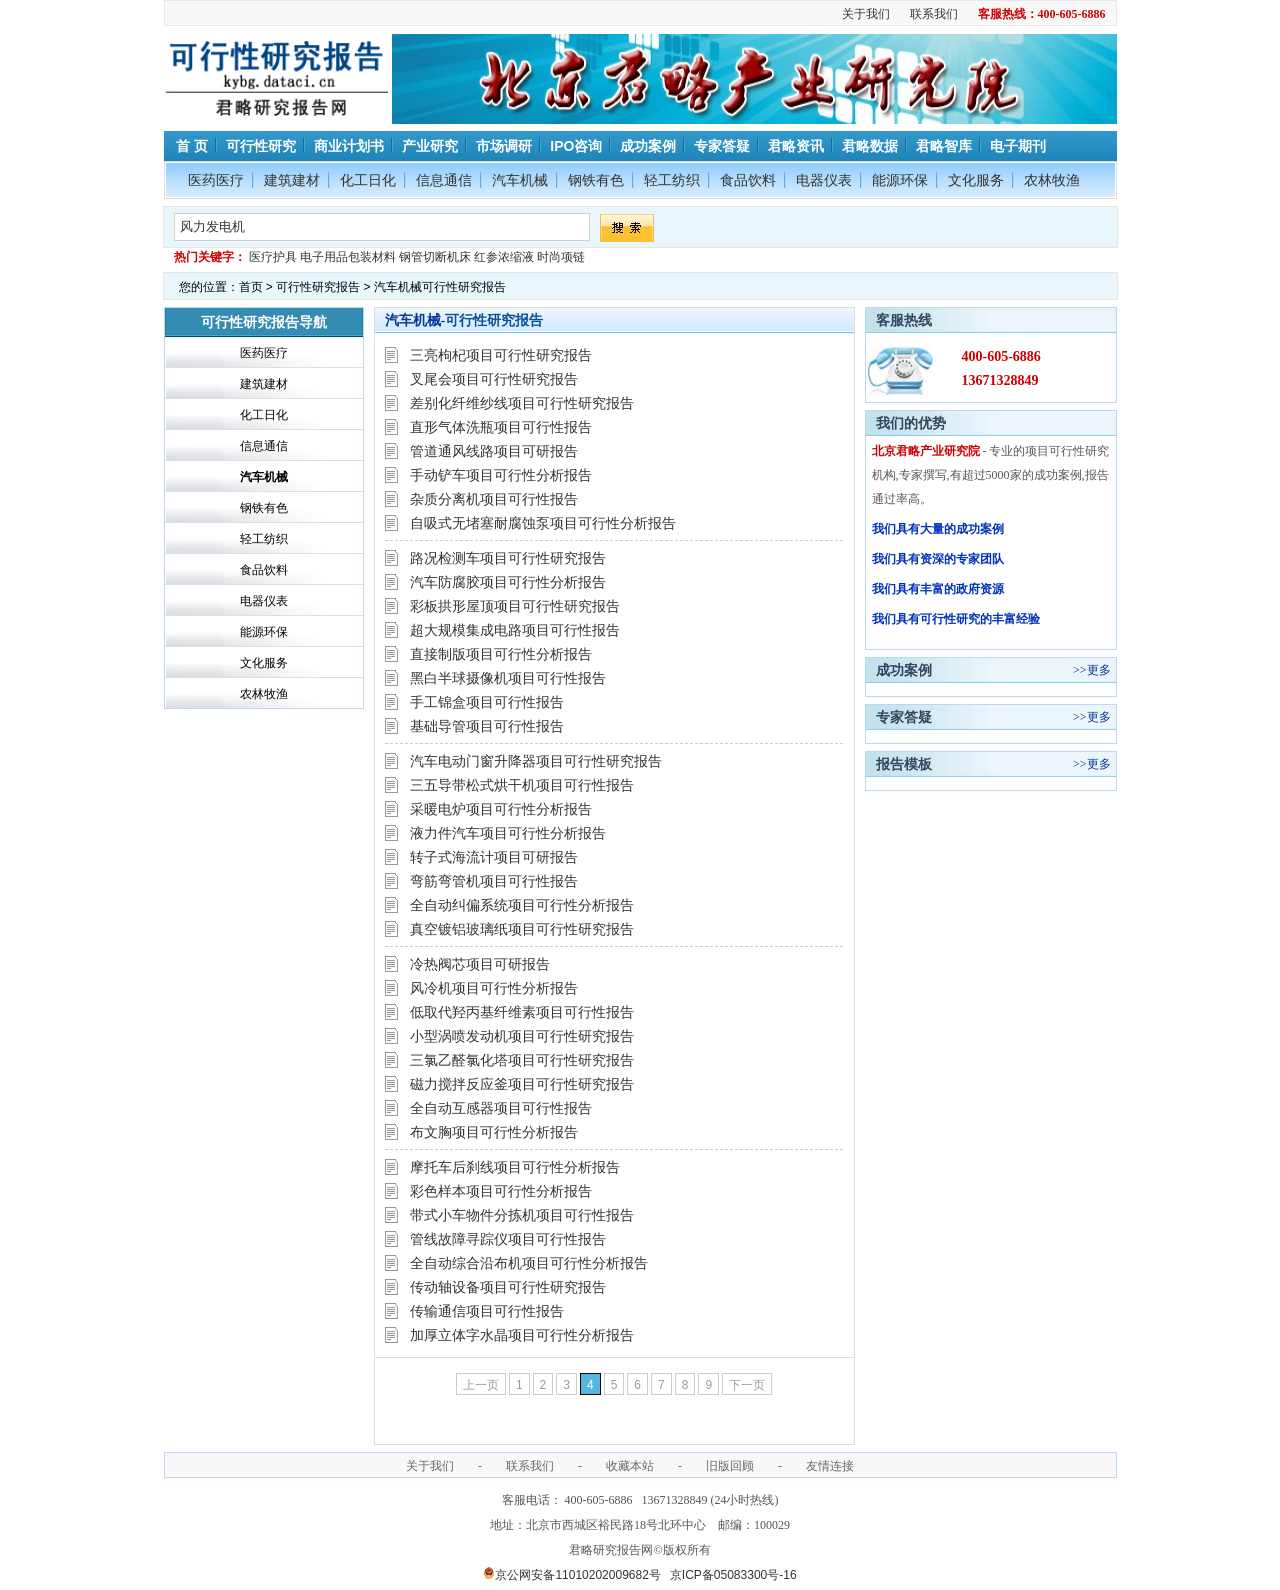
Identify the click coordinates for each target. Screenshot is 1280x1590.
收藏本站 (630, 1466)
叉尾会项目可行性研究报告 (494, 379)
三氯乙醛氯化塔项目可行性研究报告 (522, 1060)
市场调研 (504, 146)
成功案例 (648, 146)
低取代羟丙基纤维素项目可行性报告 (522, 1012)
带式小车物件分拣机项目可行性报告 (522, 1215)
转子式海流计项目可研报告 (494, 857)
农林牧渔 (1052, 180)
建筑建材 (292, 180)
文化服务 (976, 180)
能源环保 (900, 180)
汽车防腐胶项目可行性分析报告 (508, 582)
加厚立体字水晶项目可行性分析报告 (522, 1335)
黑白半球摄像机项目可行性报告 (508, 678)
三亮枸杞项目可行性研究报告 (501, 355)
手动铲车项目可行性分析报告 (501, 475)
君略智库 (944, 146)
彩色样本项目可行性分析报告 (501, 1191)
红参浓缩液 (504, 257)
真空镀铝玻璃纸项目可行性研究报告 (522, 929)
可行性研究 (261, 146)
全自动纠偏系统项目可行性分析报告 (522, 905)
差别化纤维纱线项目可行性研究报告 (522, 403)
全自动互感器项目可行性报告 (501, 1108)
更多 (1099, 670)
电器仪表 (824, 180)
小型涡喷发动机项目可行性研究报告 (522, 1036)
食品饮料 (748, 180)
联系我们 (934, 14)
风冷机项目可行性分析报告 (494, 988)
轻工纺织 (672, 180)
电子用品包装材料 (348, 257)
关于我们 (866, 14)
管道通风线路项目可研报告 (494, 451)
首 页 (191, 146)
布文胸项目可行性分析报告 (494, 1132)
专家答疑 (722, 146)
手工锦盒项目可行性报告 (487, 702)
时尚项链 (561, 257)
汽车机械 (520, 180)
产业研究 (430, 146)
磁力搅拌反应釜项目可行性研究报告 (522, 1084)
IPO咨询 (576, 146)
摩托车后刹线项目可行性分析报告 (515, 1167)
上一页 (481, 1385)
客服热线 (904, 320)
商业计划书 (349, 146)
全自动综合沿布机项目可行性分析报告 (529, 1263)
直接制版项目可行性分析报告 (501, 654)
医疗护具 (273, 257)
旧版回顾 (730, 1466)
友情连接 (830, 1466)
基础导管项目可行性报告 (487, 726)
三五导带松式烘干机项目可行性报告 (522, 785)
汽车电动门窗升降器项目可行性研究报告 (536, 761)
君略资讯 (796, 146)
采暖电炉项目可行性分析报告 (501, 809)
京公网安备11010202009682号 (571, 1575)
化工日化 (368, 180)
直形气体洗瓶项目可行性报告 (501, 427)
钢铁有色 (596, 180)
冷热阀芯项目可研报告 (480, 964)
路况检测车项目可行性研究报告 (508, 558)
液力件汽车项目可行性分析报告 (508, 833)
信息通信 (444, 180)
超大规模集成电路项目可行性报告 (515, 630)
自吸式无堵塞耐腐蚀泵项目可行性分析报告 (543, 523)
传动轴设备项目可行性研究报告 (508, 1287)
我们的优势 (911, 423)
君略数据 (870, 146)
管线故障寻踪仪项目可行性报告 (508, 1239)
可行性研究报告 (318, 287)
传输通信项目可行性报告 (487, 1311)
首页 (251, 287)
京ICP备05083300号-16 (733, 1575)
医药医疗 (216, 180)
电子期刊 (1018, 146)
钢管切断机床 (435, 257)
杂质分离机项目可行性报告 (494, 499)
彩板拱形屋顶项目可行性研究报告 (515, 606)
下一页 (747, 1385)
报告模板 (904, 764)
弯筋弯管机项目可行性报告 (494, 881)
